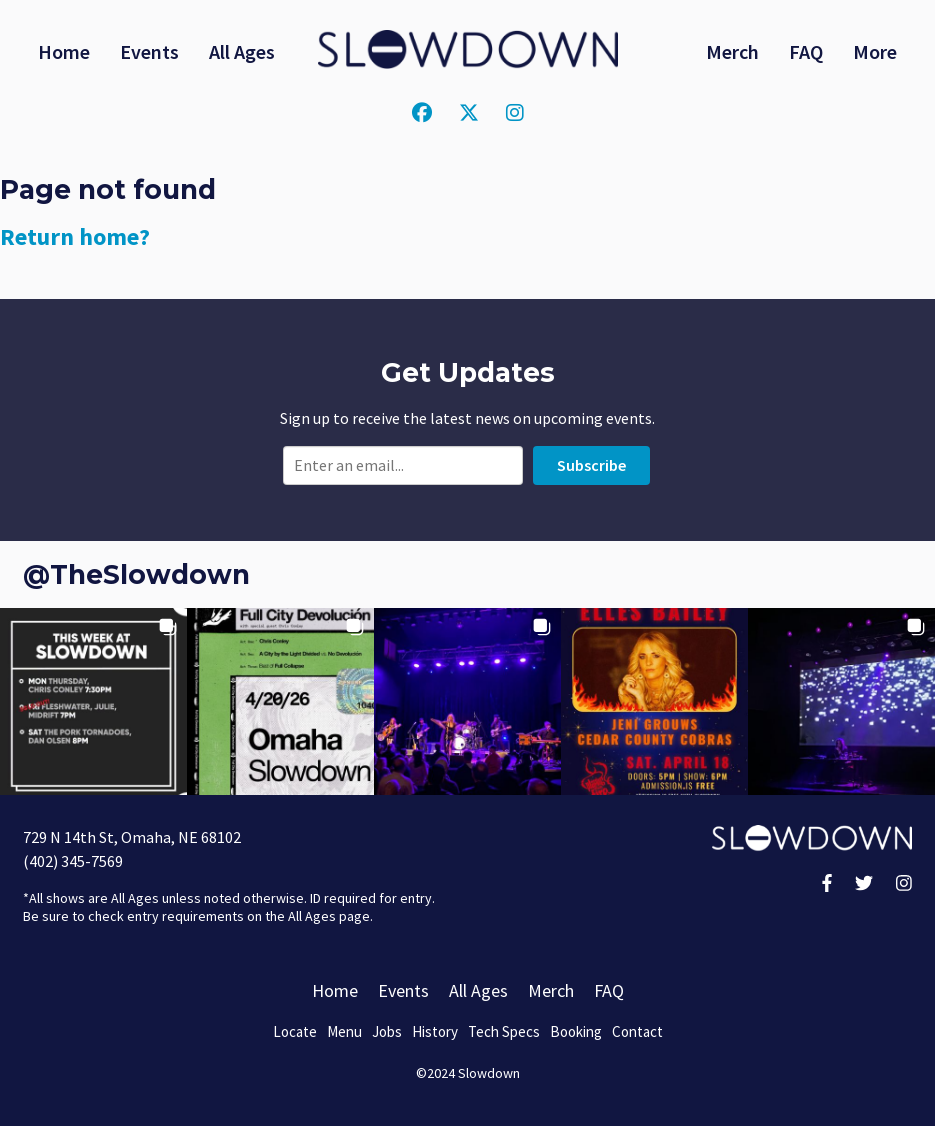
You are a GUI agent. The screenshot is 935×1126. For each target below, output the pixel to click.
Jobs (387, 1031)
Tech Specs (504, 1031)
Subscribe (591, 465)
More (875, 51)
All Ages (242, 51)
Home (64, 51)
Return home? (75, 236)
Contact (637, 1031)
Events (149, 51)
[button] (93, 701)
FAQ (806, 51)
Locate (295, 1031)
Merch (732, 51)
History (435, 1031)
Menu (344, 1031)
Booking (576, 1031)
